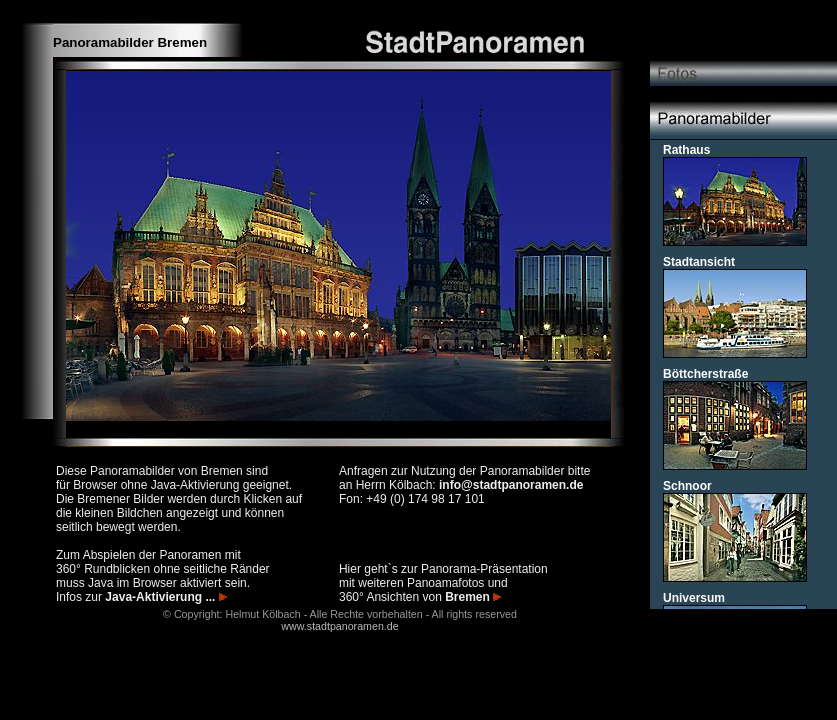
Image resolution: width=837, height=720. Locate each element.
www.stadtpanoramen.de (339, 626)
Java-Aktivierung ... (165, 597)
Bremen (473, 597)
